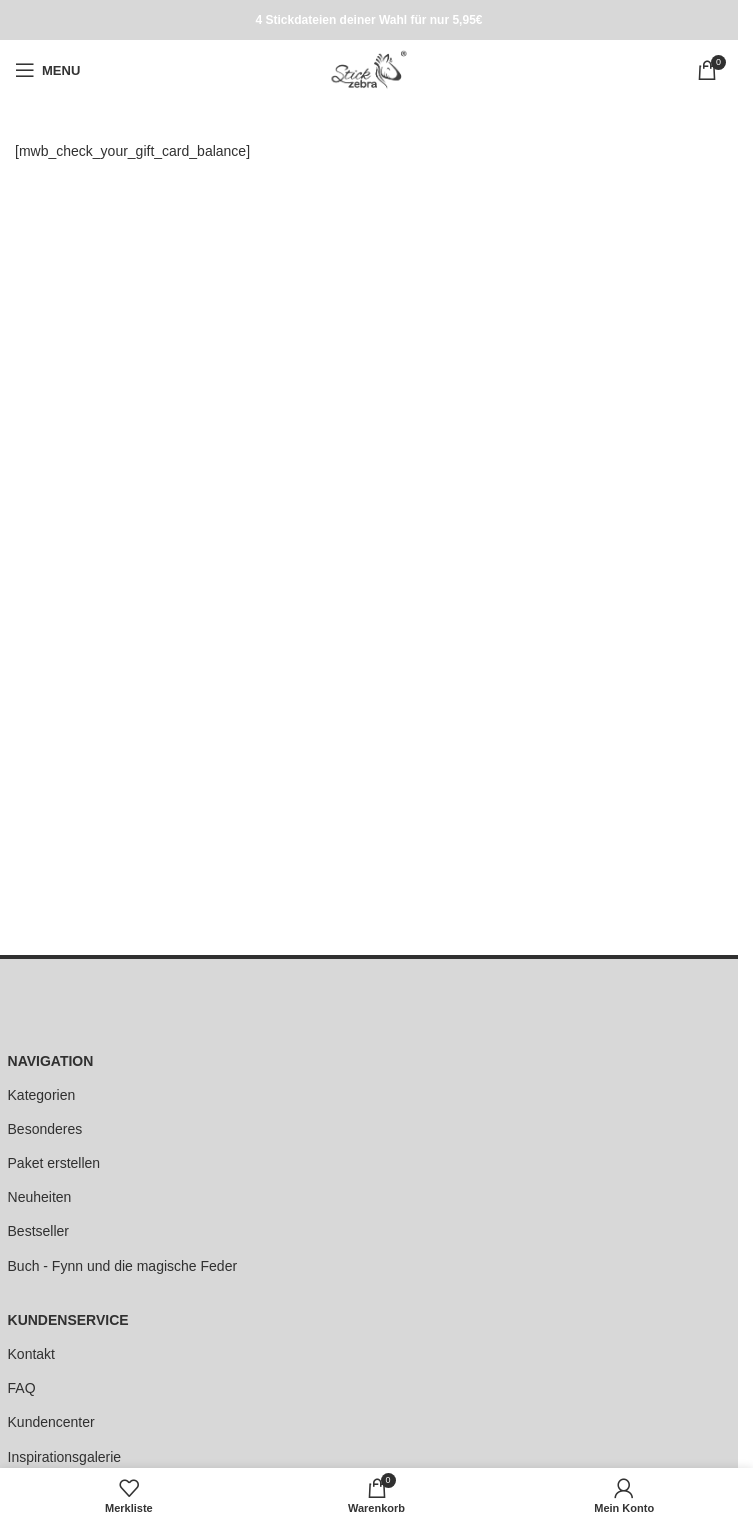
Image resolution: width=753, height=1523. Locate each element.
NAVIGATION (51, 1061)
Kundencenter (51, 1422)
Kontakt (31, 1354)
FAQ (22, 1388)
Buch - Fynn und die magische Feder (123, 1266)
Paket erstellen (54, 1163)
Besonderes (45, 1129)
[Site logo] (368, 69)
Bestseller (38, 1231)
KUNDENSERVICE (68, 1320)
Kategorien (42, 1095)
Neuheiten (40, 1197)
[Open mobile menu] (47, 70)
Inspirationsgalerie (65, 1457)
